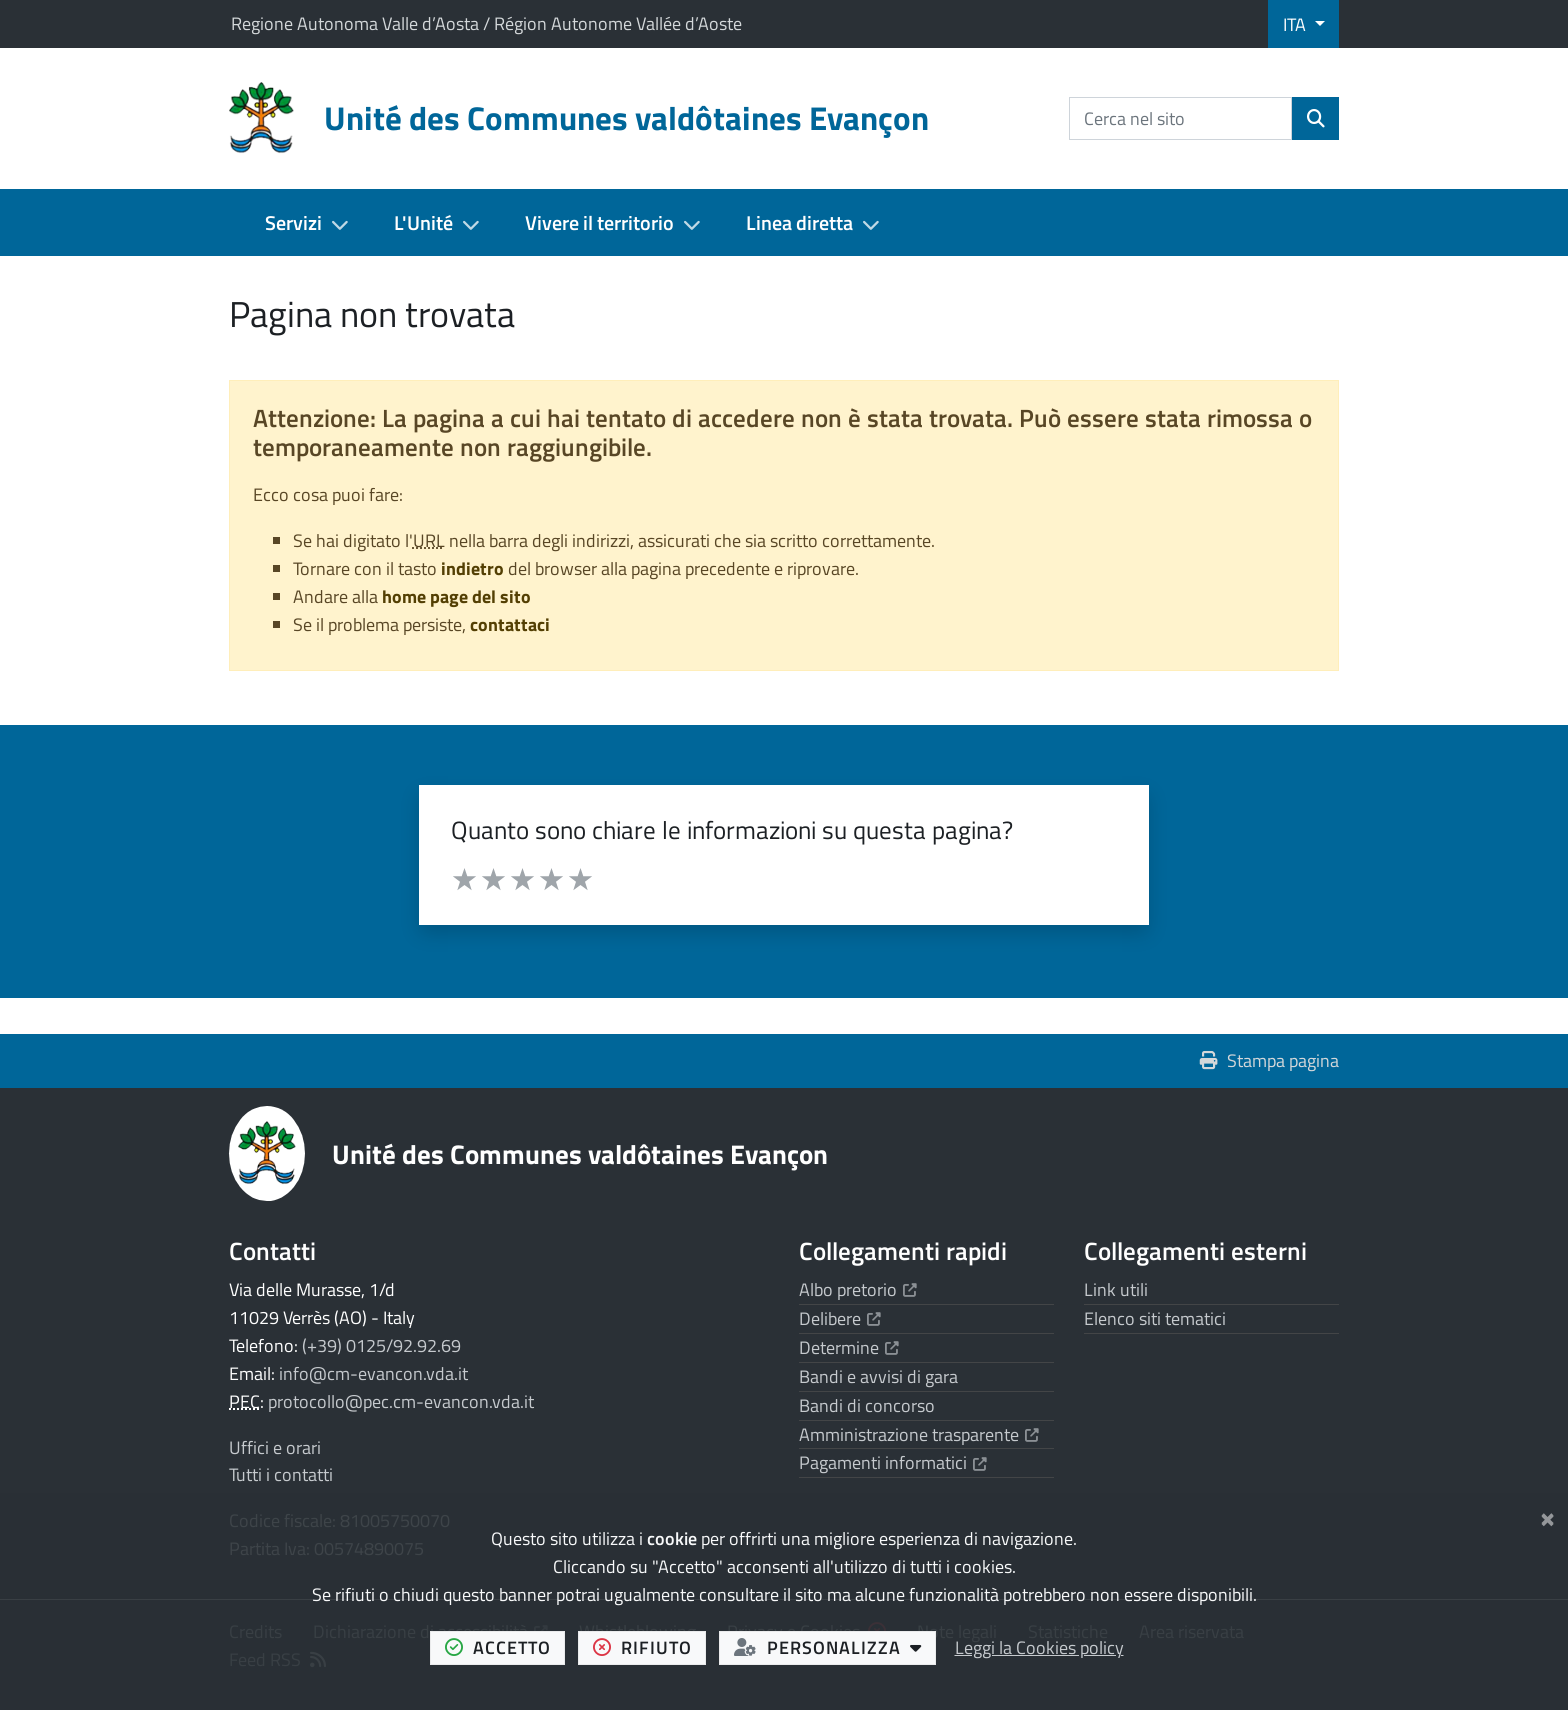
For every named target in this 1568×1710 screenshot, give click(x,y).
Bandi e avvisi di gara (878, 1376)
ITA (1296, 24)
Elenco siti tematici (1155, 1318)
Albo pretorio (858, 1289)
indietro (472, 568)
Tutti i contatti (281, 1474)
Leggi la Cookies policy (1039, 1647)
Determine (849, 1347)
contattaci (510, 624)
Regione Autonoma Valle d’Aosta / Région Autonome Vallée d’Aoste (486, 23)
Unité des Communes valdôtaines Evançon (580, 1153)
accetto (505, 1647)
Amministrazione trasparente (919, 1434)
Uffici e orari (275, 1447)
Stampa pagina (1269, 1060)
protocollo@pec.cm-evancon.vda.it (401, 1401)
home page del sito (456, 596)
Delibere (840, 1318)
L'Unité (423, 222)
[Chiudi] (1547, 1515)
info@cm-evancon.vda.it (373, 1373)
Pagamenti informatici (893, 1462)
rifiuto (650, 1647)
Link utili (1116, 1289)
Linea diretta (799, 222)
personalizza (835, 1647)
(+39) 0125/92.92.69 (381, 1345)
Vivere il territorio (599, 222)
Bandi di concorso (867, 1405)
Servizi (293, 222)
